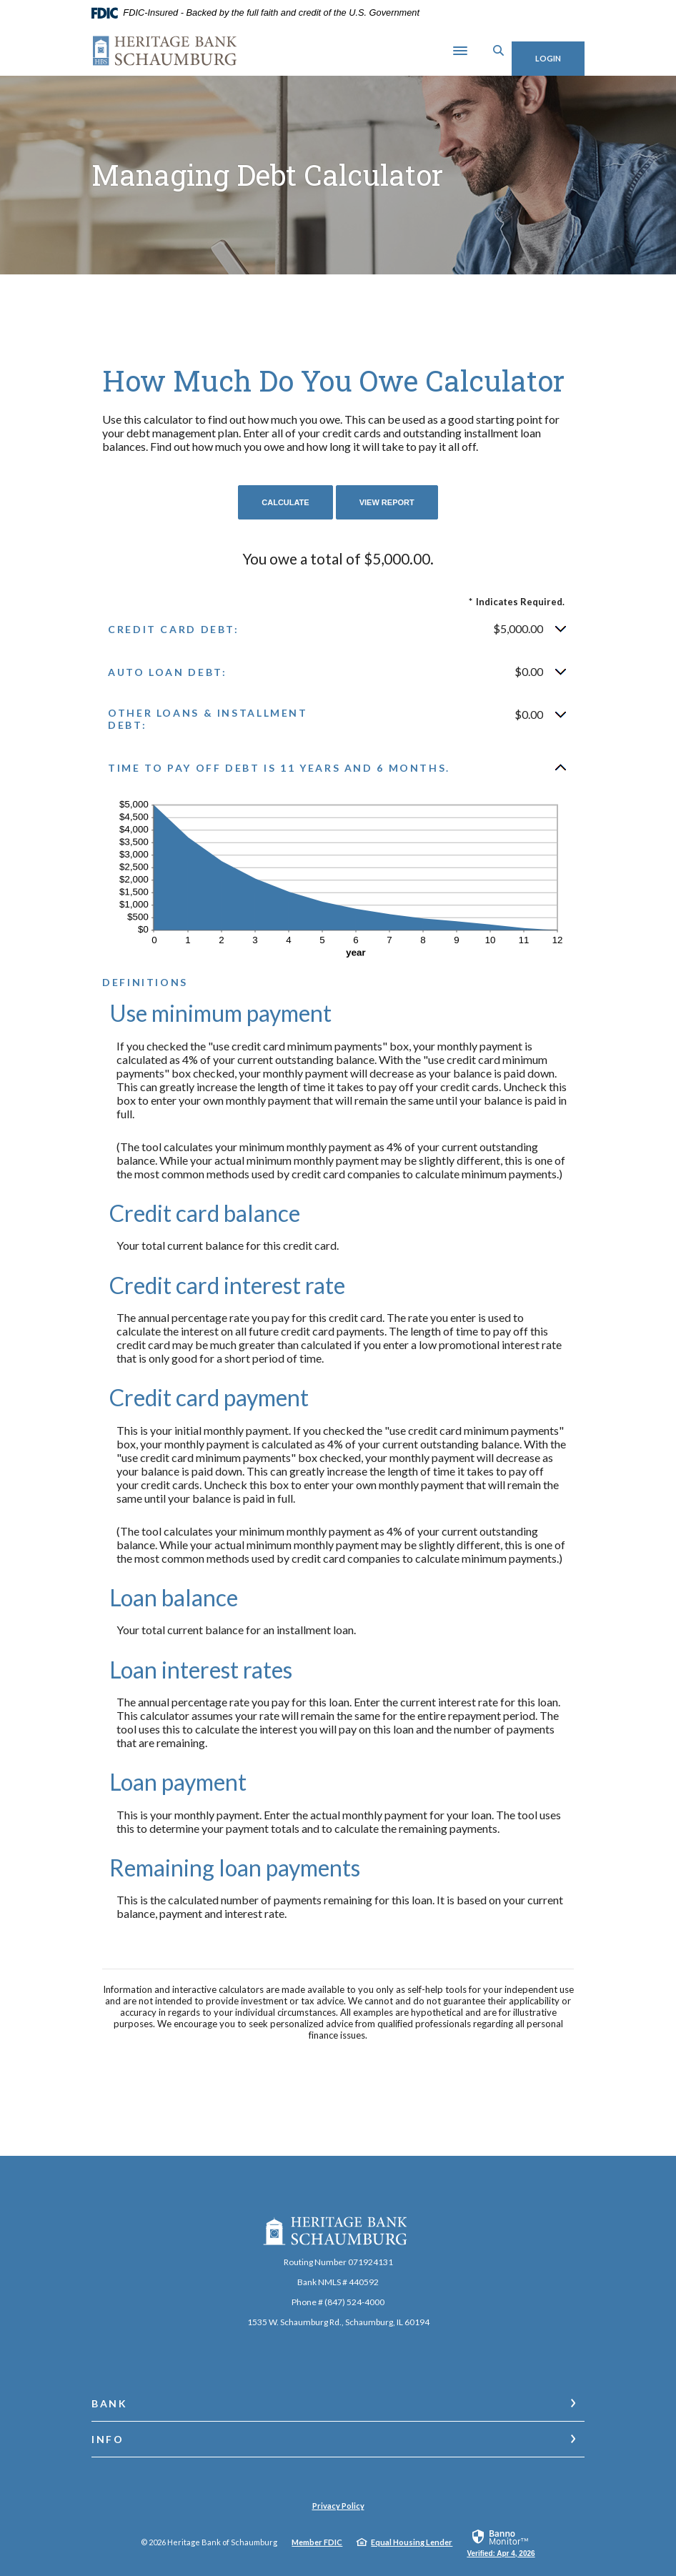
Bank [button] (109, 2399)
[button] (338, 624)
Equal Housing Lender (411, 2537)
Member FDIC (317, 2537)
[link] (501, 2538)
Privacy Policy (338, 2501)
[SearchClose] (480, 48)
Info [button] (107, 2435)
